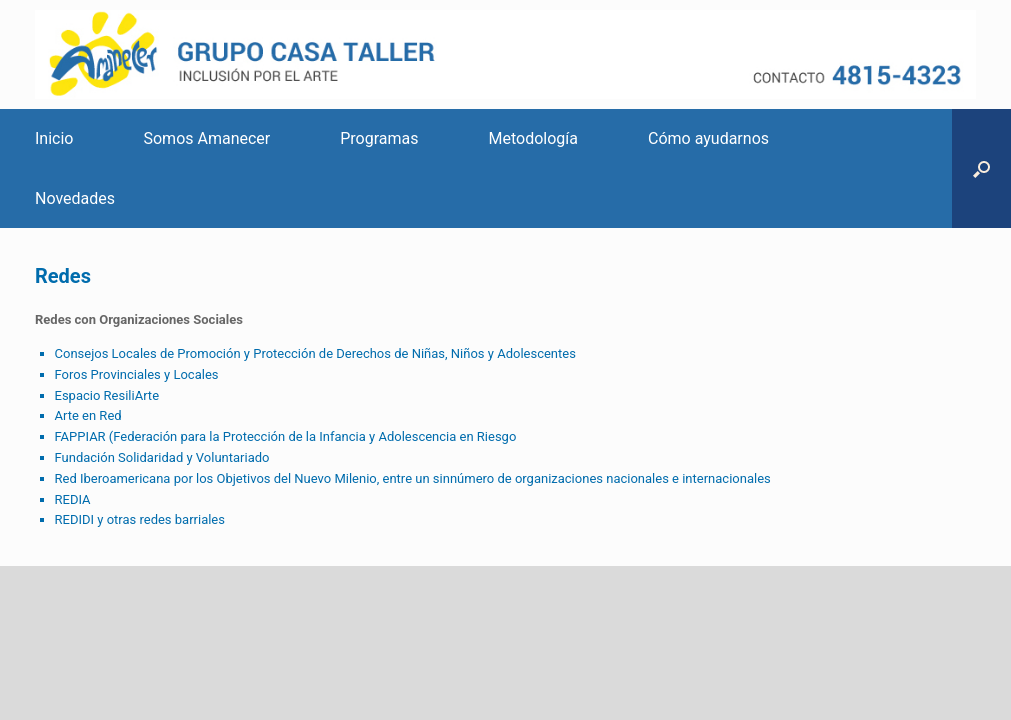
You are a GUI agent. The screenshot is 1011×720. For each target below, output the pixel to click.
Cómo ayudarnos (708, 138)
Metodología (533, 138)
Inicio (54, 138)
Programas (379, 138)
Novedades (75, 198)
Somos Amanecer (206, 138)
